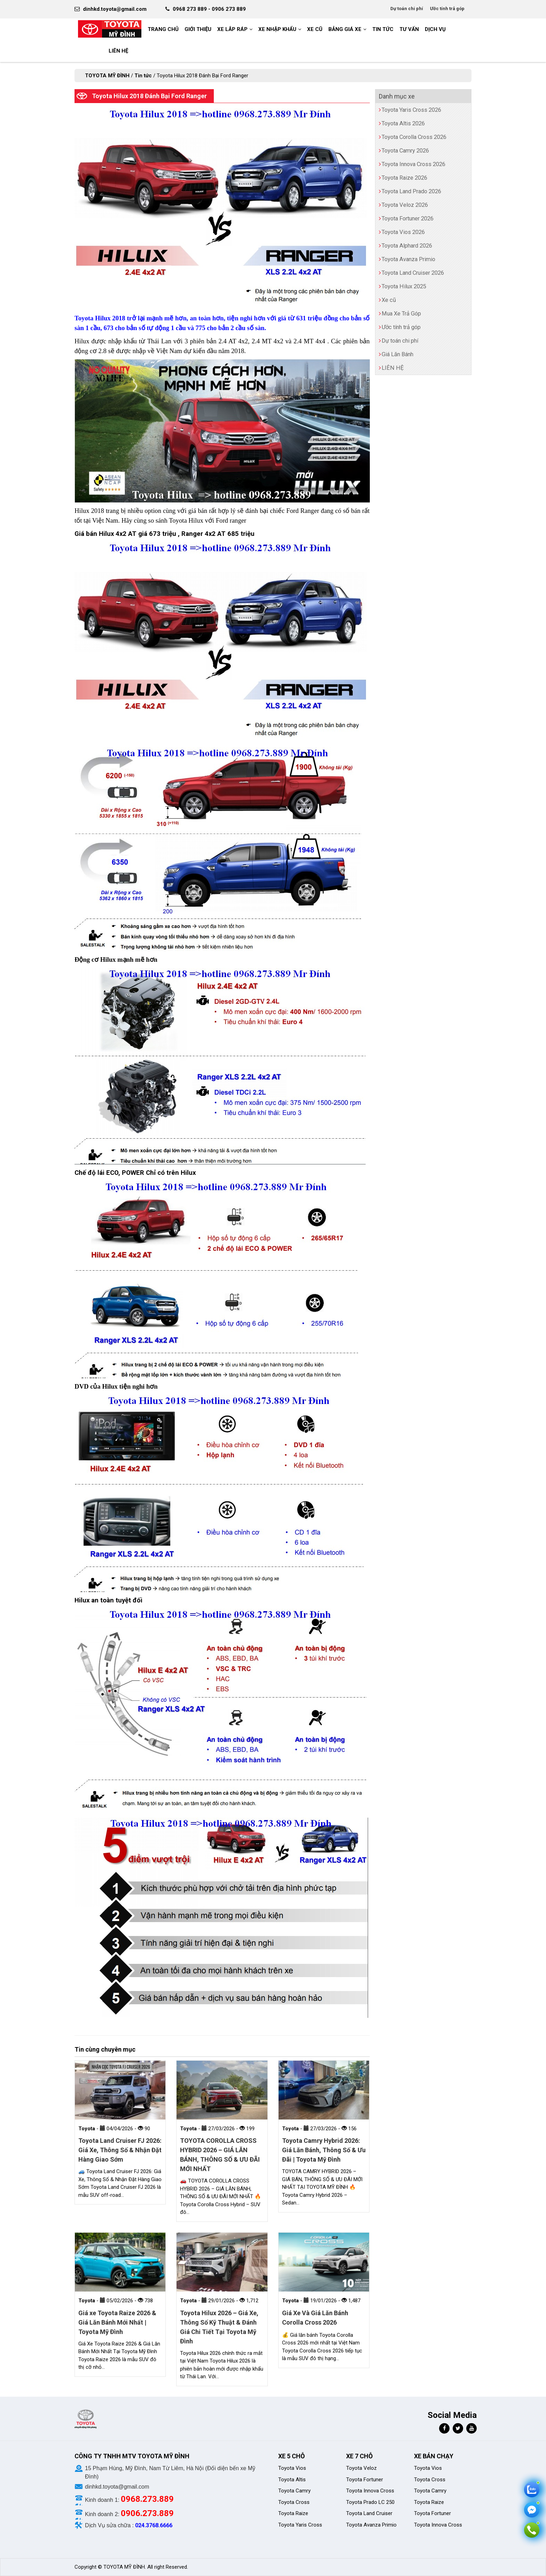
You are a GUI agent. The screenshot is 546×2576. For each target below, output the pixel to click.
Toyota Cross (294, 2502)
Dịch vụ (435, 29)
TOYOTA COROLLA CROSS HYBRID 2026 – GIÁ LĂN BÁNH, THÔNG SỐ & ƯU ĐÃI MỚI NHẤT (220, 2154)
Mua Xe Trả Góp (401, 313)
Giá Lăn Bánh (397, 354)
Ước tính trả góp (447, 8)
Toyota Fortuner (364, 2479)
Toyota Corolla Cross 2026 (414, 137)
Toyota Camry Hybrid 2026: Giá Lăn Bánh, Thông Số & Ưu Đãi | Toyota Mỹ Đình (324, 2150)
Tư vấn (409, 29)
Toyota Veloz (361, 2468)
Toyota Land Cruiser (369, 2513)
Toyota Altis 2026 (403, 123)
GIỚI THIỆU (198, 29)
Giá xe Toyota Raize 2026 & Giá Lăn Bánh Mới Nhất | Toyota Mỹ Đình (117, 2322)
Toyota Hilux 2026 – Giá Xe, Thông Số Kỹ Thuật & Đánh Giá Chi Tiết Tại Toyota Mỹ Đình (219, 2327)
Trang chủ (163, 29)
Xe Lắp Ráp (232, 29)
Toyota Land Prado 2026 (411, 191)
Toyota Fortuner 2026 (408, 218)
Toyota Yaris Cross (300, 2525)
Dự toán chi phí (406, 8)
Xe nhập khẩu (277, 29)
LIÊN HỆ (118, 51)
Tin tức (382, 29)
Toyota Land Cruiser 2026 (413, 273)
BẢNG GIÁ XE (344, 29)
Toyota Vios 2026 (403, 232)
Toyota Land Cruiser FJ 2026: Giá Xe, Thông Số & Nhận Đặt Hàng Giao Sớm (120, 2150)
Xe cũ (314, 29)
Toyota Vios (292, 2468)
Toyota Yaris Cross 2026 (411, 110)
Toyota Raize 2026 (404, 177)
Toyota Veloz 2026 (405, 205)
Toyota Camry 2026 (405, 150)
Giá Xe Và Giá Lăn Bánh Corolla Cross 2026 (315, 2317)
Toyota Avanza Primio (408, 259)
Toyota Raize (293, 2513)
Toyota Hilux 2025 (404, 286)
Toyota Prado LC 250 (370, 2502)
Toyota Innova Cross (370, 2491)
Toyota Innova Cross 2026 (413, 164)
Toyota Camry (294, 2491)
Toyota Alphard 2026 (407, 245)
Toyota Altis (292, 2479)
